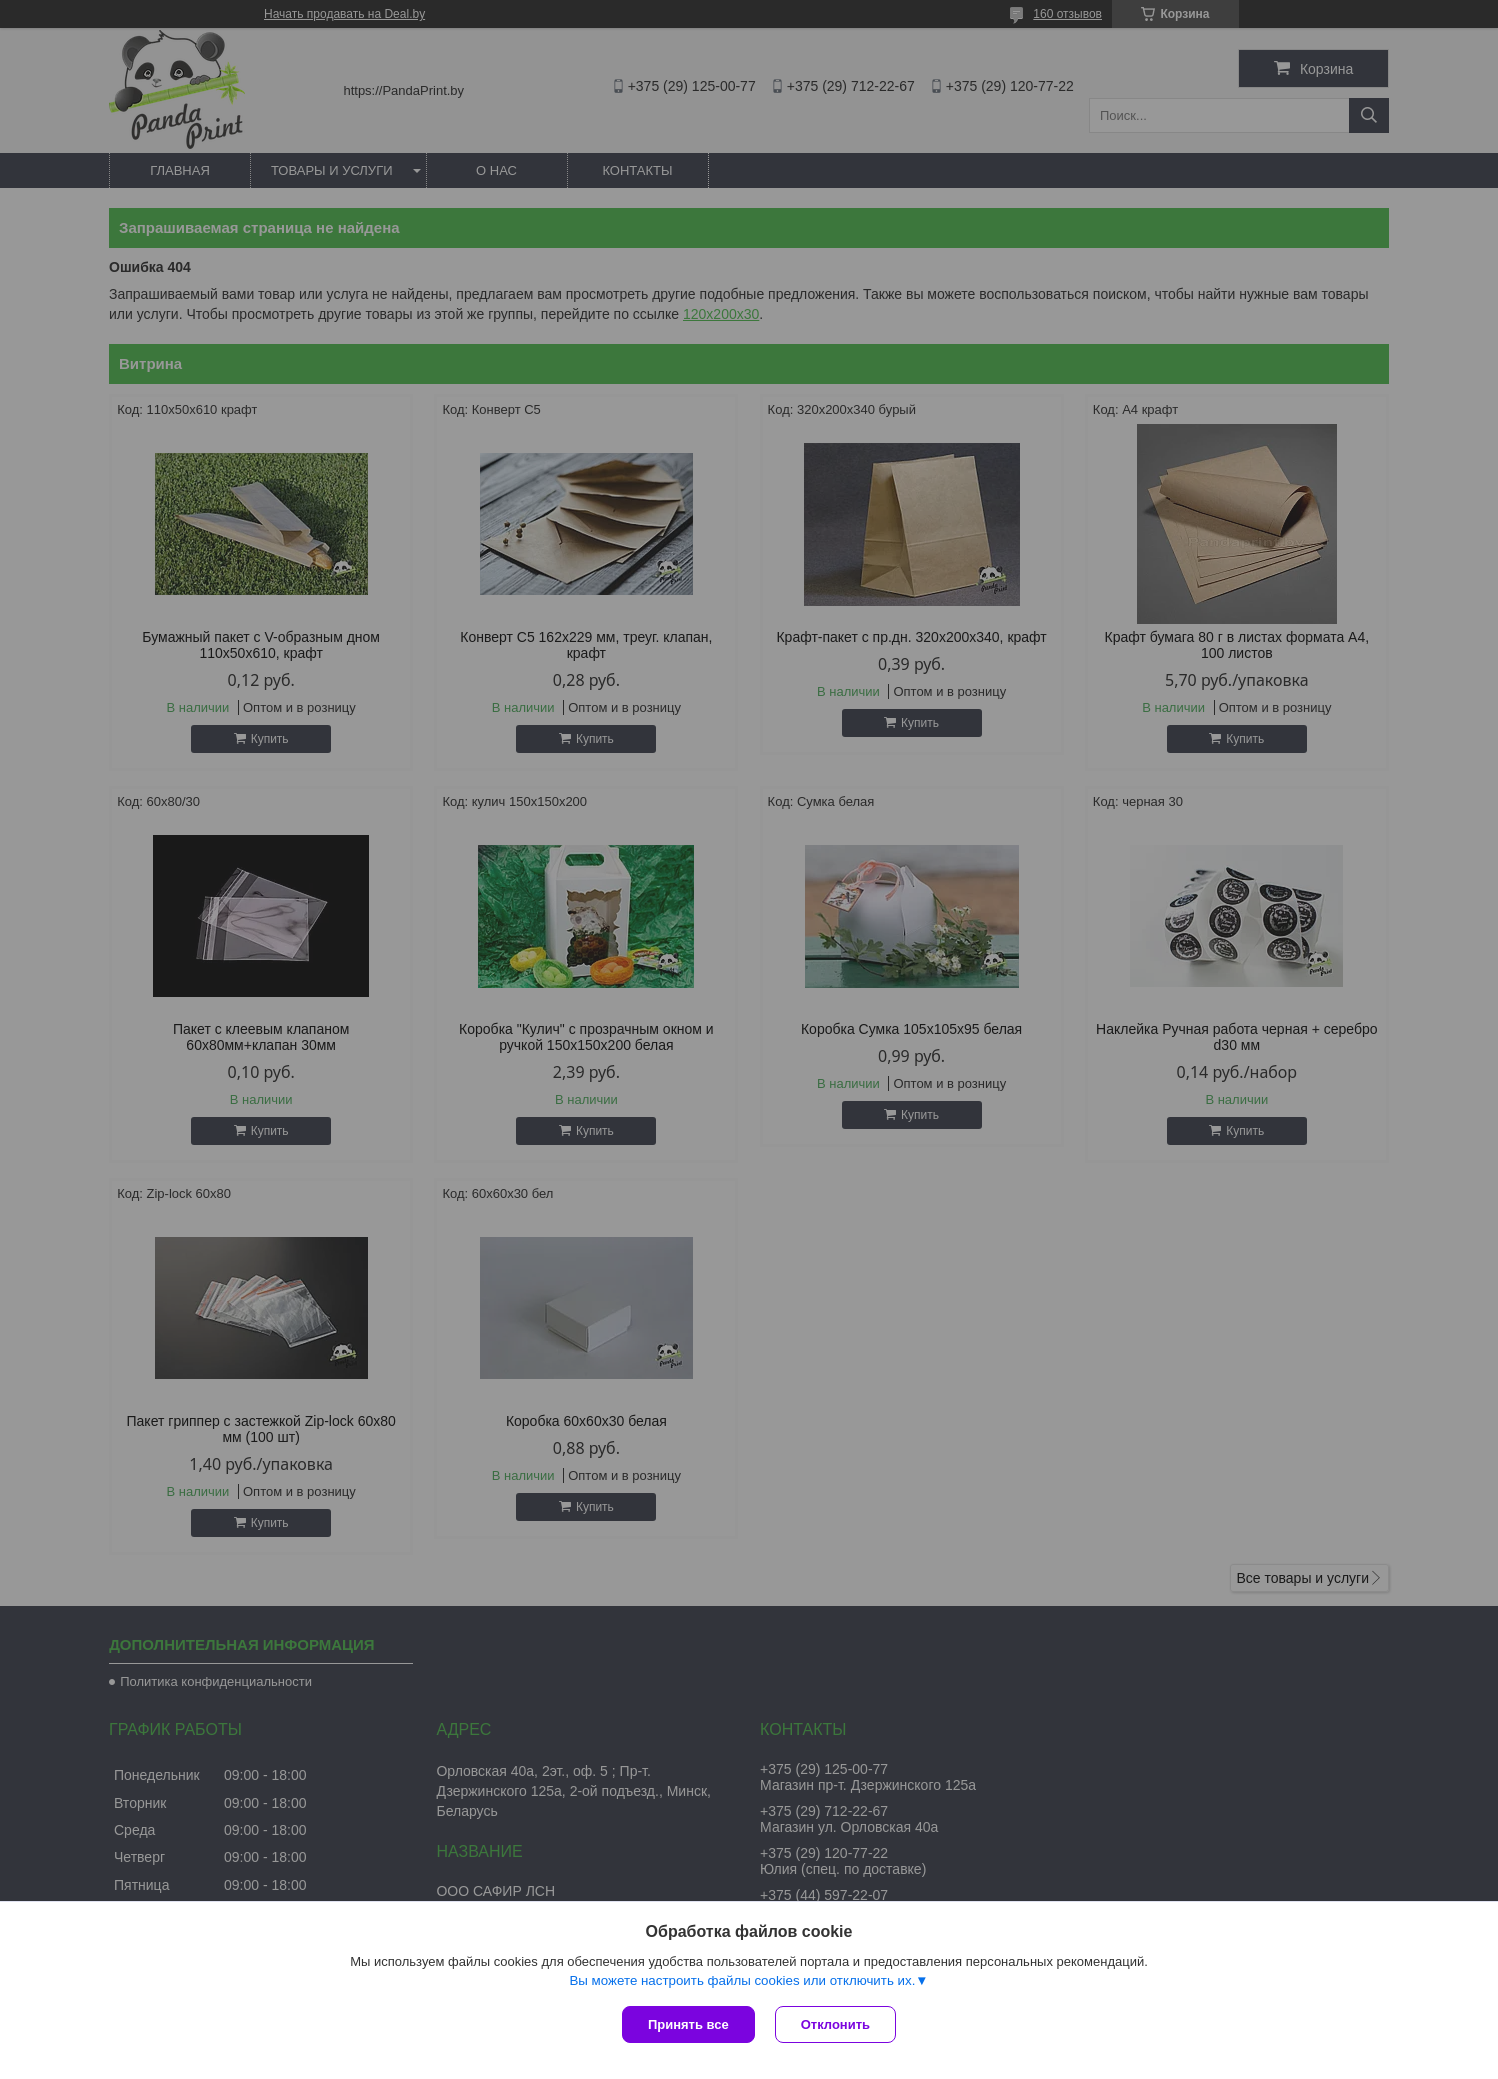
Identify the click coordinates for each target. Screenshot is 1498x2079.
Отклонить (835, 2024)
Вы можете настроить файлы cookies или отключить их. (742, 1980)
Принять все (688, 2024)
